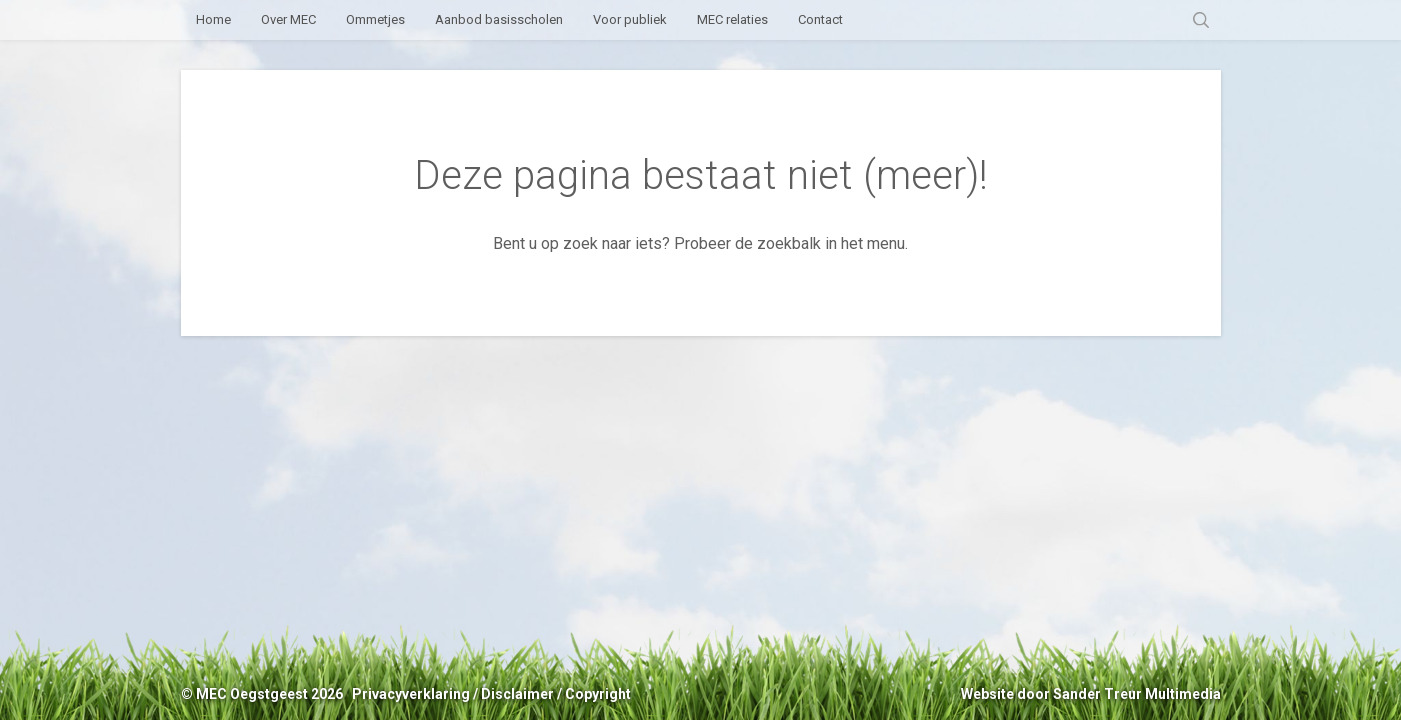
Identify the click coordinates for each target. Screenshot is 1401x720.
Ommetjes (375, 19)
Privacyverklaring (411, 694)
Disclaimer (517, 694)
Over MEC (288, 19)
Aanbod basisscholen (499, 19)
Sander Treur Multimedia (1137, 694)
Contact (820, 19)
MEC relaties (732, 19)
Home (213, 19)
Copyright (598, 694)
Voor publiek (630, 19)
